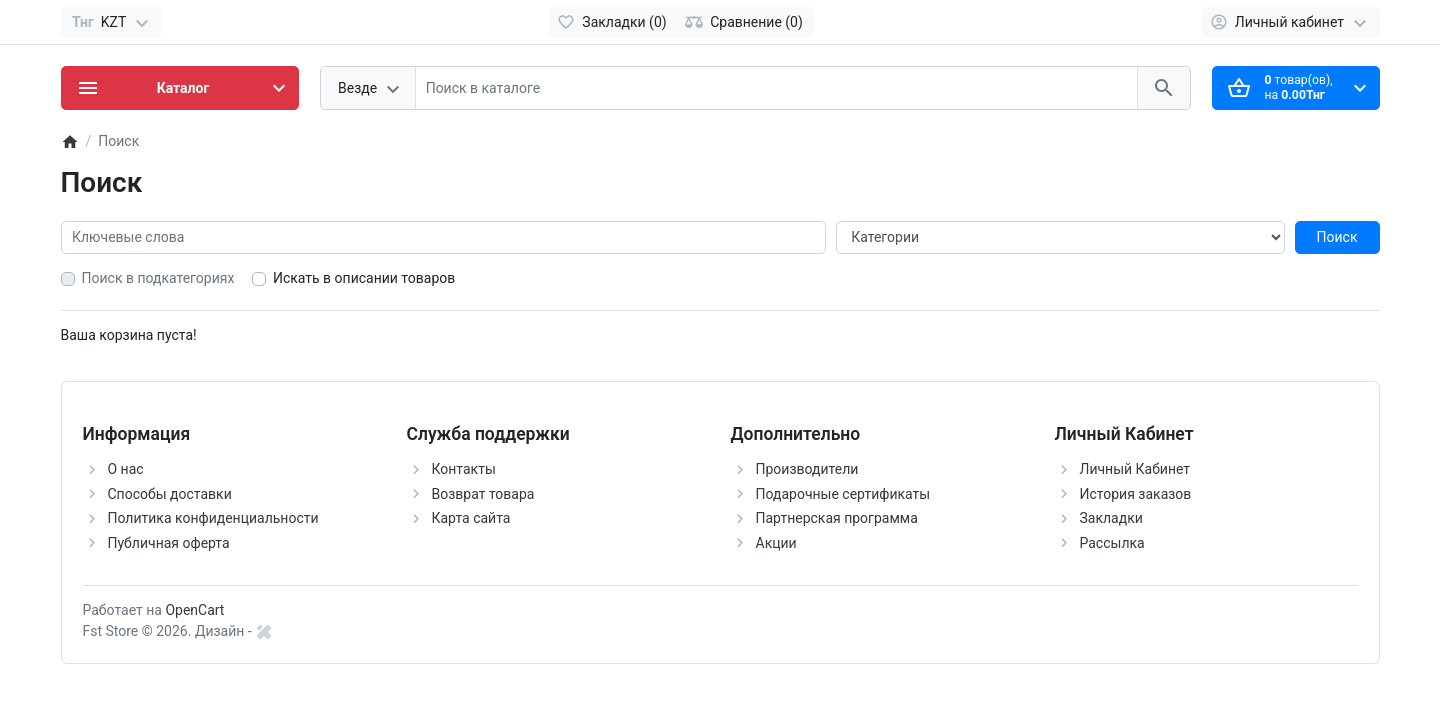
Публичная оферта (169, 543)
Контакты (464, 469)
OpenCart (194, 610)
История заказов (1136, 494)
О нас (126, 469)
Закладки (1111, 518)
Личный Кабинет (1135, 469)
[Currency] (111, 22)
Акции (776, 543)
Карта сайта (471, 518)
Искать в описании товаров (364, 278)
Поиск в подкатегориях (158, 278)
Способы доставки (170, 494)
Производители (807, 469)
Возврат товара (483, 494)
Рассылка (1112, 543)
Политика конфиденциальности (213, 518)
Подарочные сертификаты (843, 494)
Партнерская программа (837, 518)
